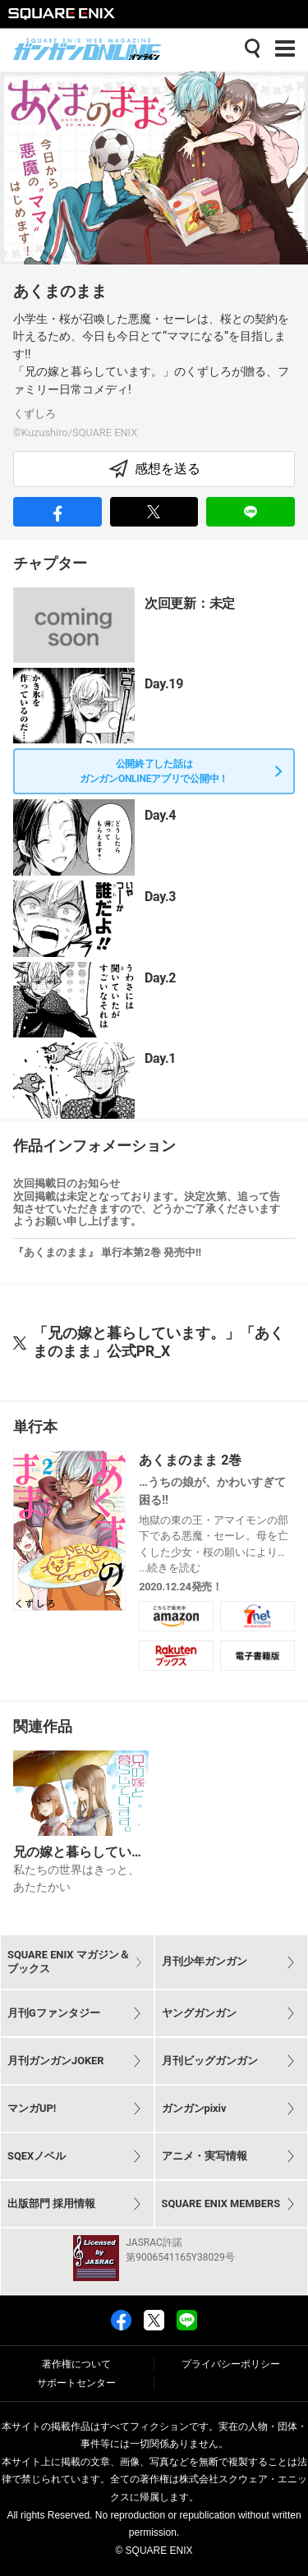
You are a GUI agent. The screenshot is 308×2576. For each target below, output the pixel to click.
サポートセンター (76, 2383)
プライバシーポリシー (231, 2364)
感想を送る (154, 469)
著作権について (76, 2364)
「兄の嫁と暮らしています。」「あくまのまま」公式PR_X (158, 1342)
